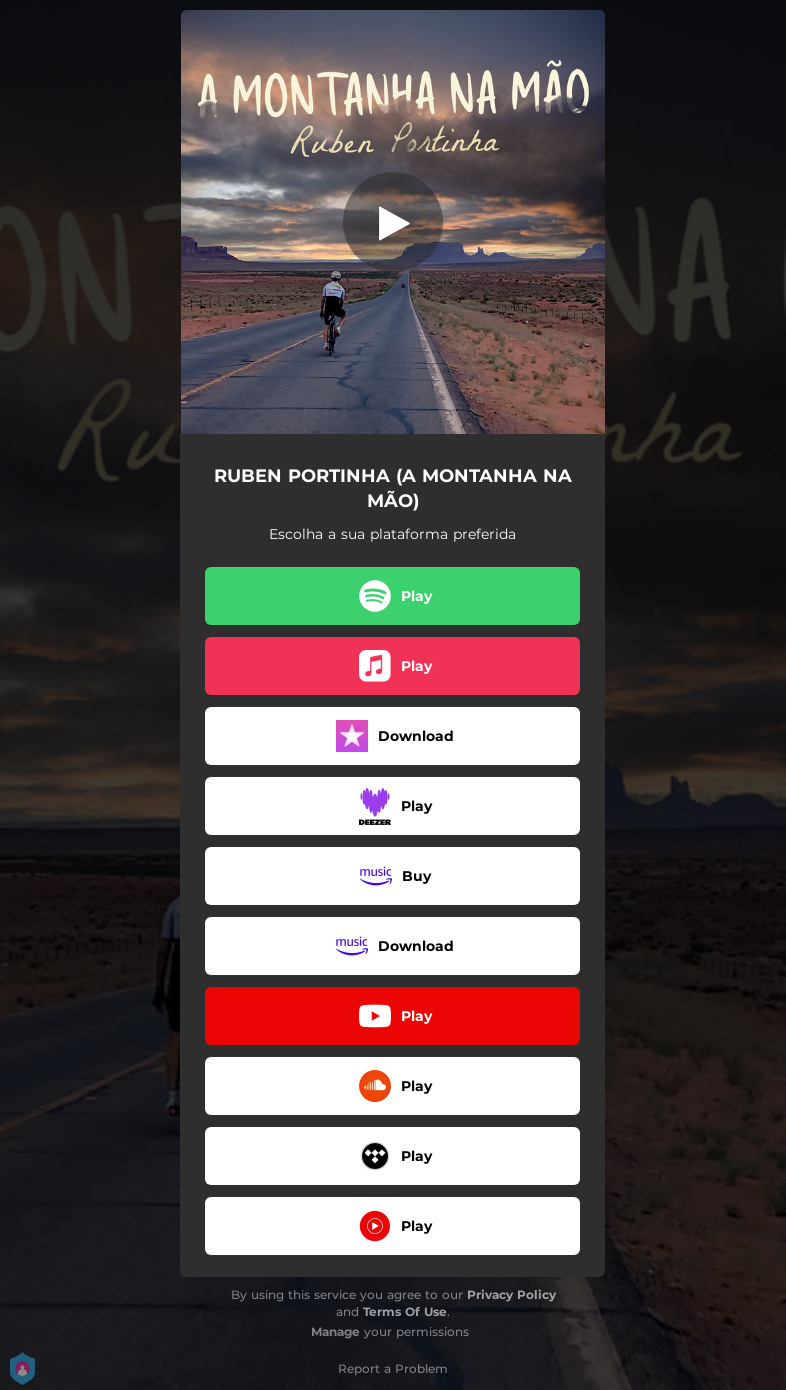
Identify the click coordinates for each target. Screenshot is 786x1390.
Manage (335, 1331)
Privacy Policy (511, 1294)
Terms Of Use (405, 1311)
